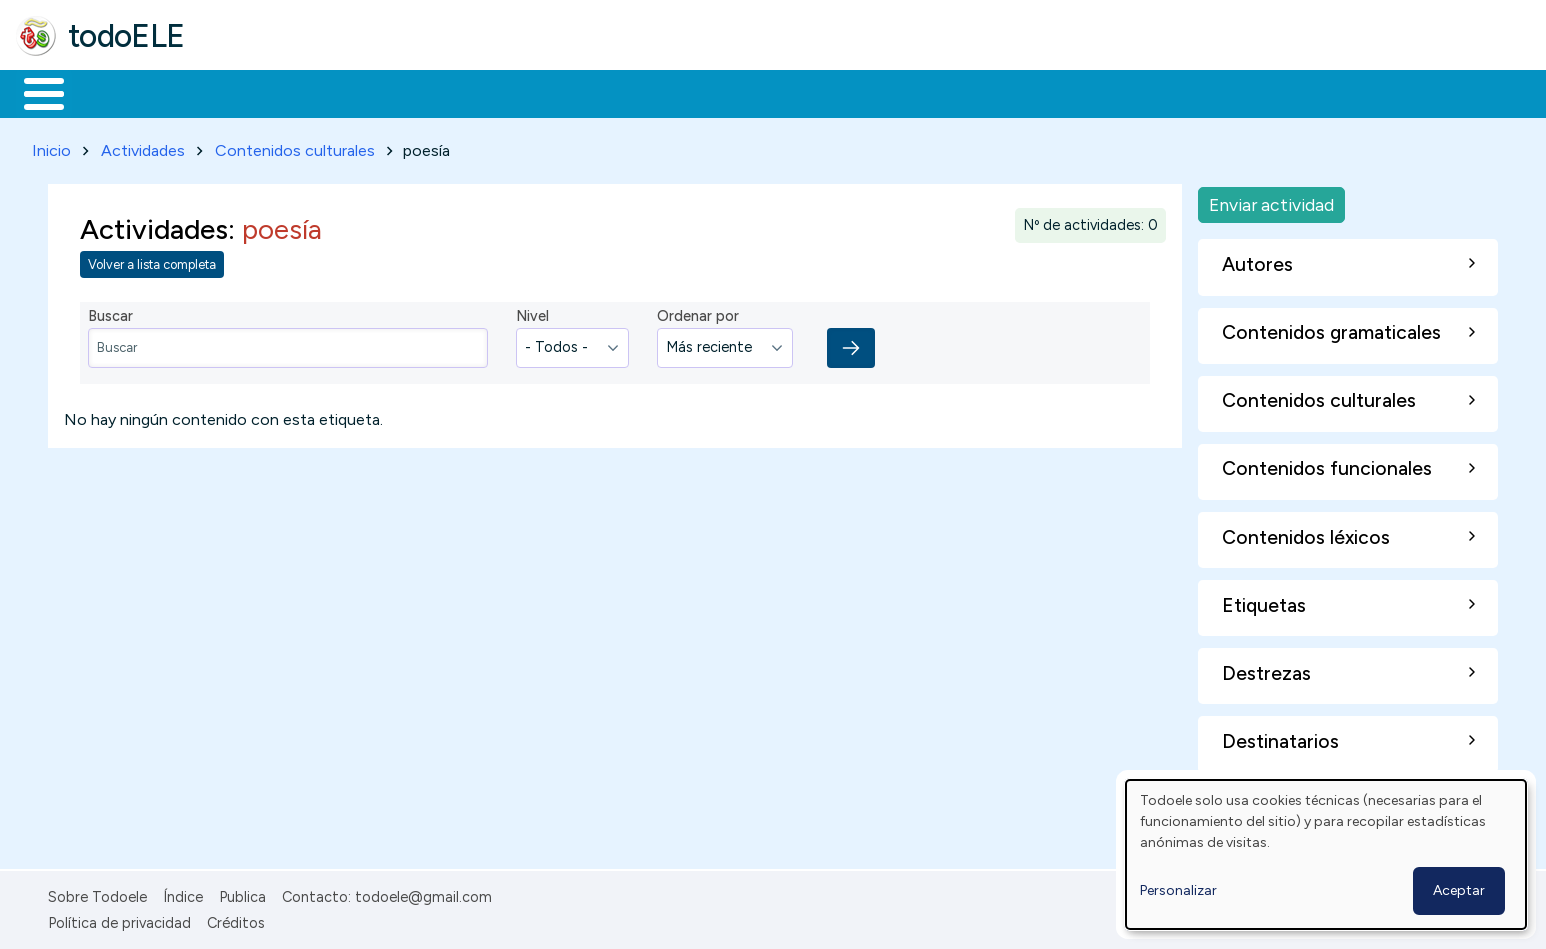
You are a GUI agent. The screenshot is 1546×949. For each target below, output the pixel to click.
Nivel (532, 313)
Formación (241, 92)
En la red (472, 92)
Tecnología (598, 92)
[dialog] (1326, 854)
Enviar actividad (1271, 200)
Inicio (33, 92)
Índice (183, 893)
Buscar (821, 92)
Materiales (112, 92)
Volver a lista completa (152, 261)
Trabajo (360, 92)
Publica (242, 893)
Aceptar (1459, 890)
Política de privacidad (119, 919)
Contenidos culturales (295, 146)
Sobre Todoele (97, 893)
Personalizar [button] (1178, 890)
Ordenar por (698, 313)
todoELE (126, 36)
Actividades (143, 146)
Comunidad (731, 92)
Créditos (236, 919)
